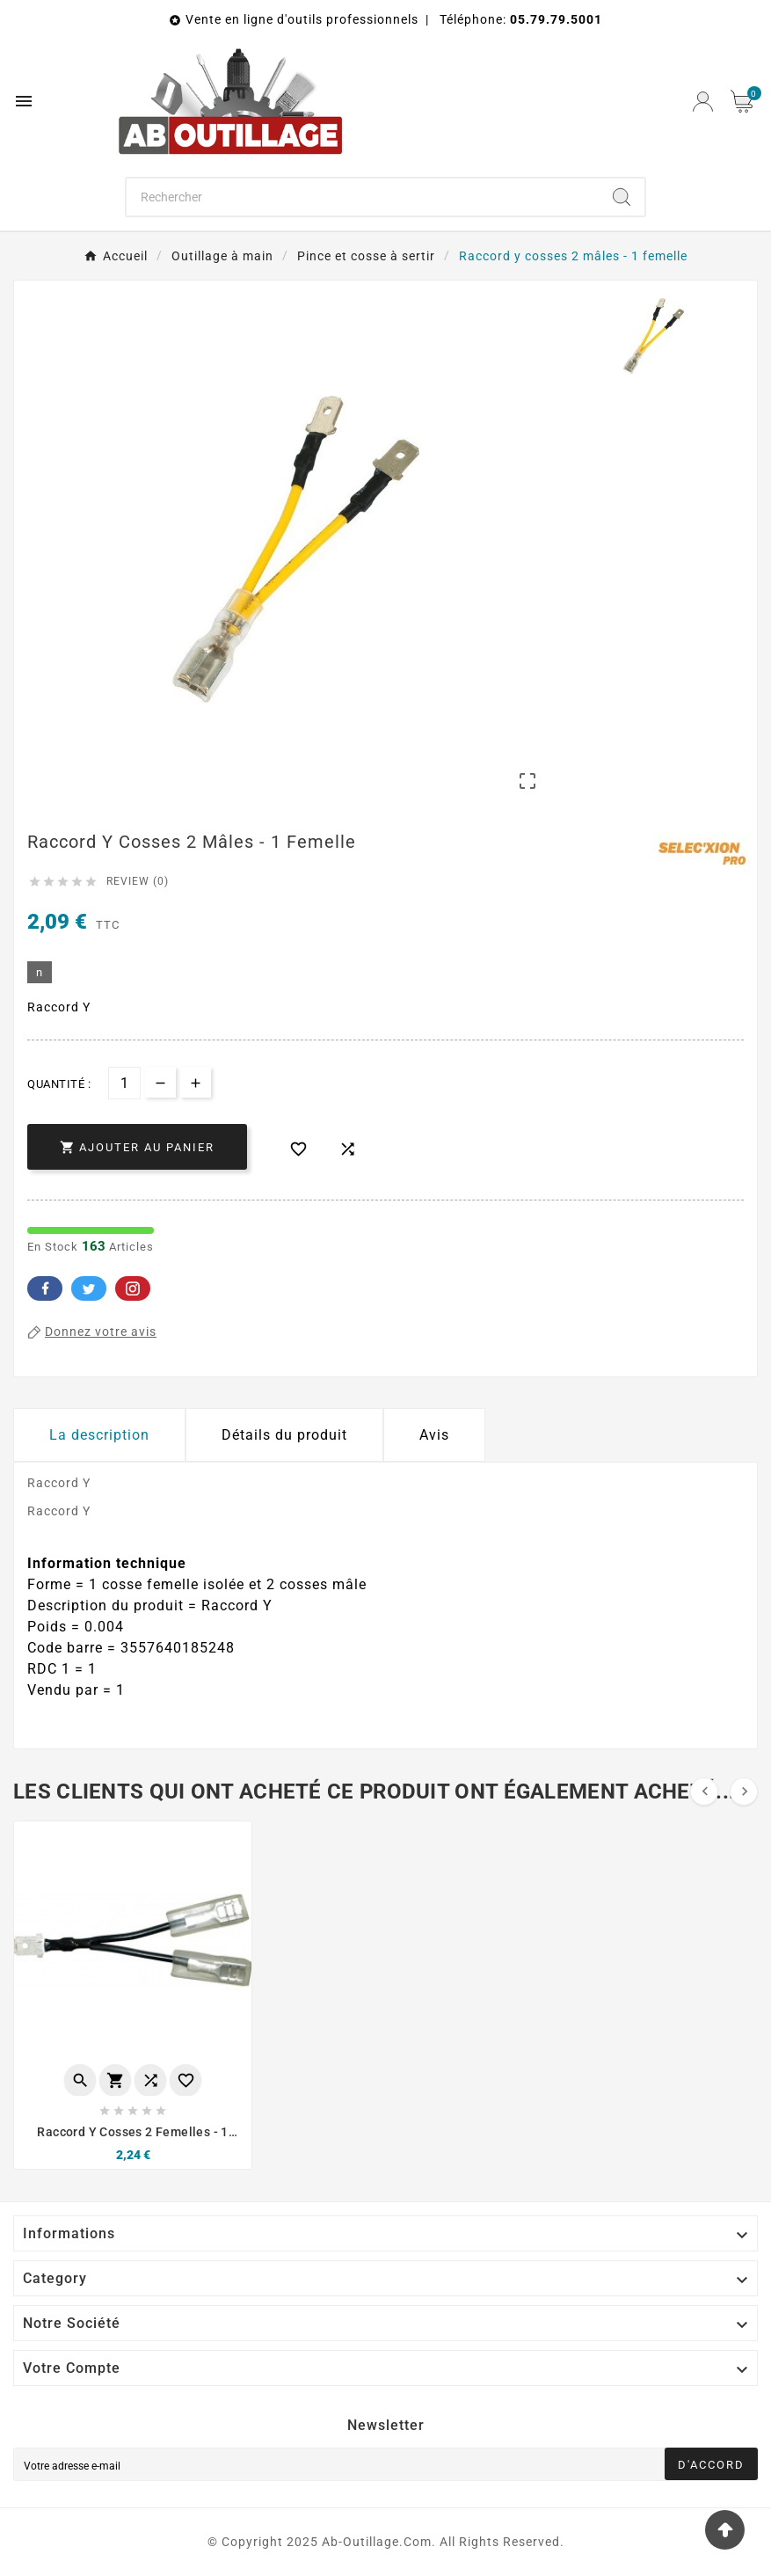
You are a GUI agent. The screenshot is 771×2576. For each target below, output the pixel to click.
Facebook (44, 1288)
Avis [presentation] (434, 1435)
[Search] (621, 197)
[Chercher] (363, 197)
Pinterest (132, 1288)
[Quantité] (124, 1083)
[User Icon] (703, 101)
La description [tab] (99, 1435)
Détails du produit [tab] (284, 1435)
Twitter (88, 1288)
